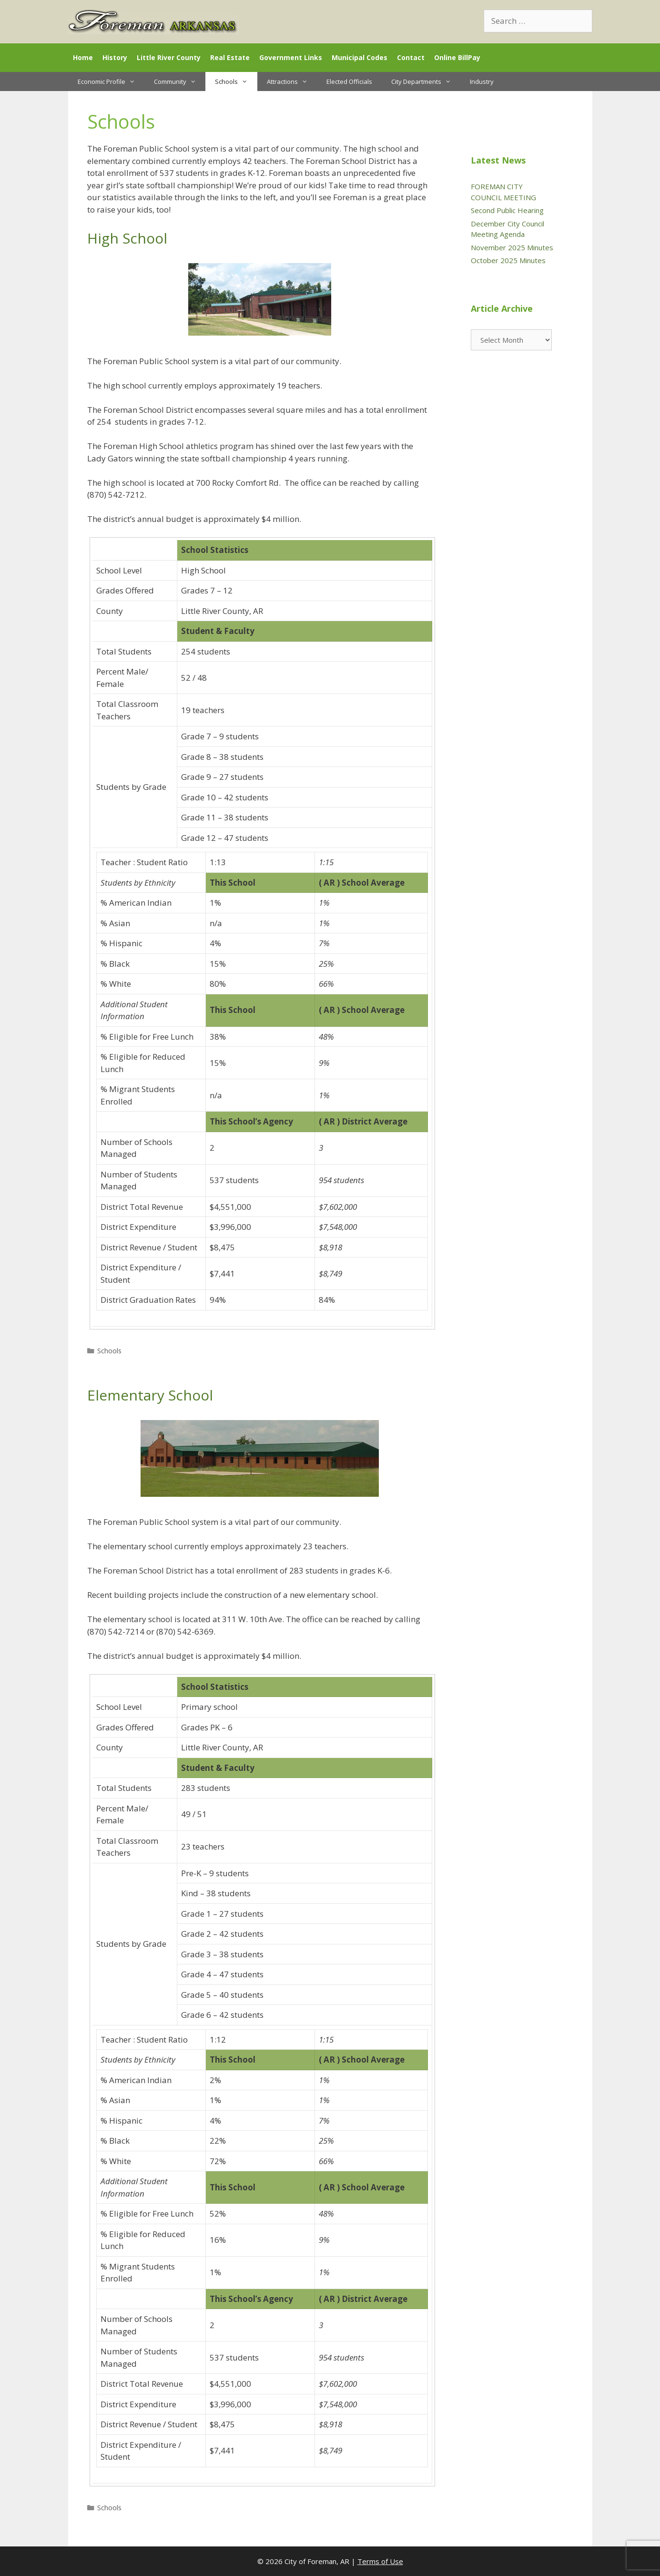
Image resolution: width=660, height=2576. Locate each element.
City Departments (425, 81)
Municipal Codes (359, 57)
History (114, 57)
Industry (482, 81)
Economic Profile (111, 81)
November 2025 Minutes (512, 247)
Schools (236, 81)
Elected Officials (349, 81)
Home (83, 57)
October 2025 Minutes (508, 260)
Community (179, 81)
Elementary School (150, 1395)
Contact (411, 57)
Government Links (290, 57)
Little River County (169, 57)
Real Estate (230, 57)
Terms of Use (380, 2561)
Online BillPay (457, 57)
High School (127, 238)
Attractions (292, 81)
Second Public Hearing (507, 210)
